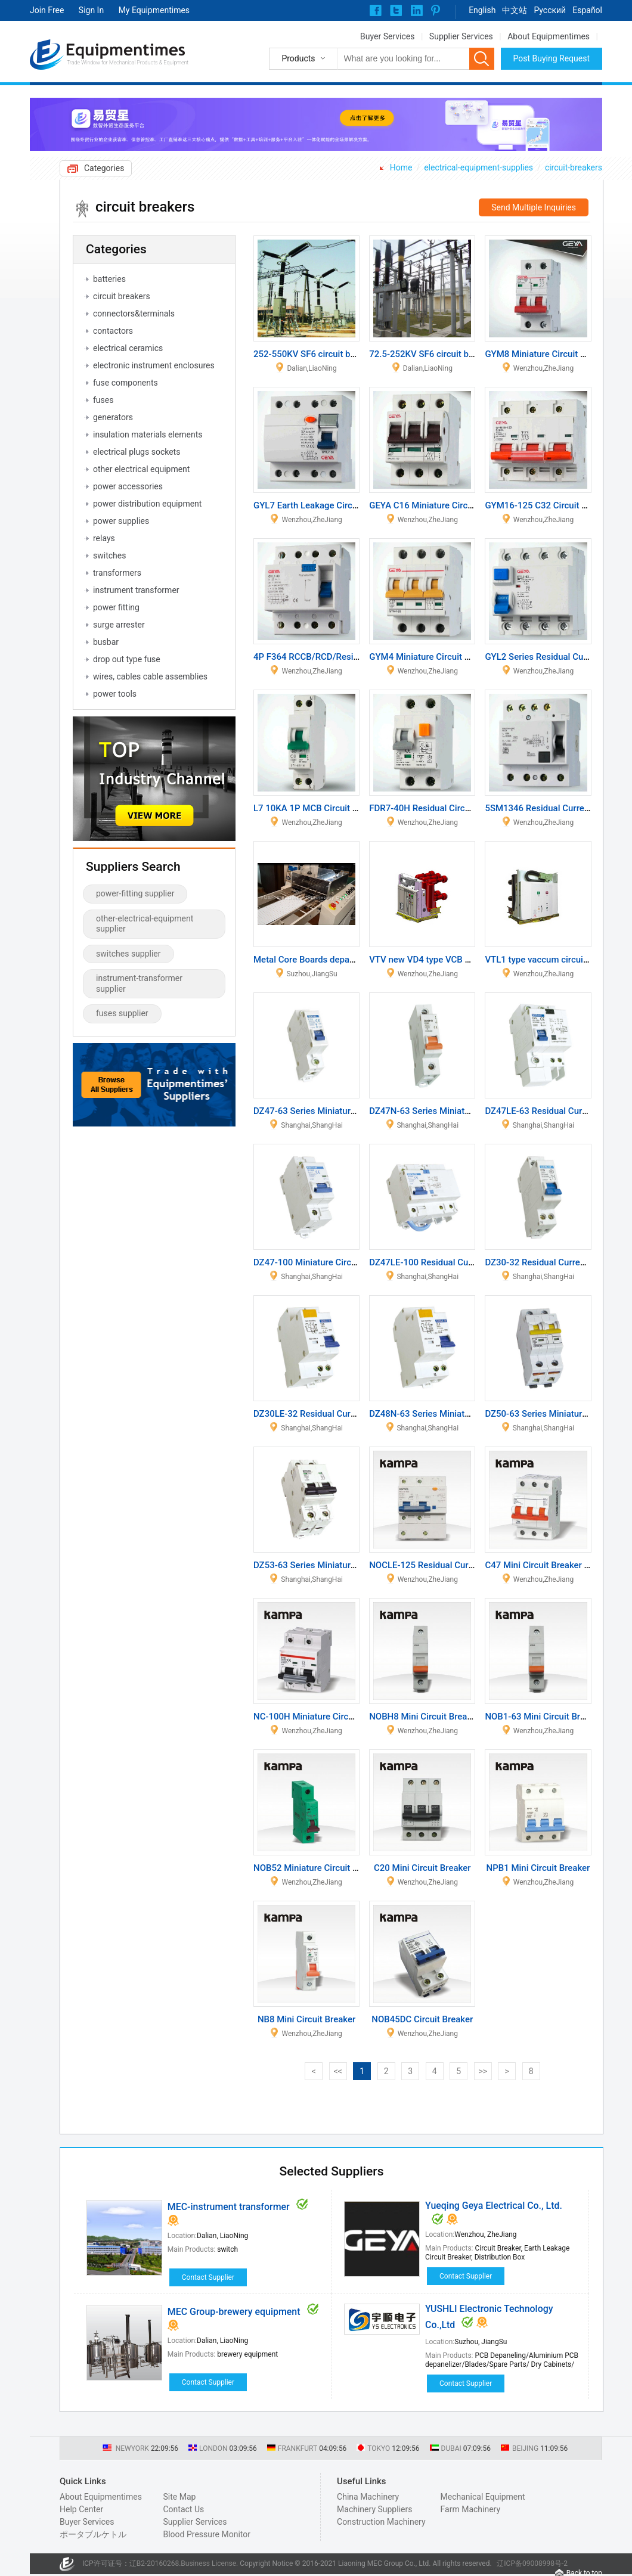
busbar (106, 642)
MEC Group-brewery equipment (234, 2311)
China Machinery (368, 2496)
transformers (117, 573)
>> (482, 2071)
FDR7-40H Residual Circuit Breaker (438, 808)
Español (587, 10)
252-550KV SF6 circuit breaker (314, 354)
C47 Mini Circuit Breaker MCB (544, 1565)
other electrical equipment (141, 469)
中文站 (514, 10)
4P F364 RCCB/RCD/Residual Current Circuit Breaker (358, 656)
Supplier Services (461, 36)
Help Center (81, 2509)
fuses (103, 400)
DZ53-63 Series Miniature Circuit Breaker (335, 1565)
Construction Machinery (381, 2522)
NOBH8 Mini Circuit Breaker (424, 1716)
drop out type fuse (126, 659)
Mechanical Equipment (483, 2496)
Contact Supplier (208, 2277)
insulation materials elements (148, 434)
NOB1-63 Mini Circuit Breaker (543, 1716)
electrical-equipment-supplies (478, 167)
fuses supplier (122, 1013)
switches (109, 555)
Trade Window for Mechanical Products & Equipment (127, 63)
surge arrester (119, 624)
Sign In (91, 10)
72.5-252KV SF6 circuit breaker (431, 354)
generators (113, 417)
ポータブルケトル (93, 2534)
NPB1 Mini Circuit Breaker (538, 1868)
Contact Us (183, 2509)
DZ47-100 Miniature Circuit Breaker (324, 1262)
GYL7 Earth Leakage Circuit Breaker (324, 505)
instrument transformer (136, 590)
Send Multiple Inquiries (533, 207)
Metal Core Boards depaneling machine (331, 959)
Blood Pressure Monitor (206, 2534)
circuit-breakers (573, 167)
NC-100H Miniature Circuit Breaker (322, 1716)
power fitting (116, 607)
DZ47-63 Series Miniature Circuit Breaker (335, 1111)
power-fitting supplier (135, 893)
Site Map (179, 2496)
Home (401, 167)
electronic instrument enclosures (154, 365)
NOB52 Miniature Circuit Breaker (318, 1868)
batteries (109, 279)
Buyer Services (387, 36)
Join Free (47, 10)
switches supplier (128, 953)
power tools (115, 694)
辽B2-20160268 (154, 2563)
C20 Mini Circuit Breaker (422, 1868)
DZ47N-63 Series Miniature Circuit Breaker (453, 1111)
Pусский (550, 10)
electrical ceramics (128, 348)
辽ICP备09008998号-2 (532, 2563)
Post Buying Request (551, 58)
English (482, 10)
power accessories (128, 486)
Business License (208, 2563)
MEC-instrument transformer (229, 2206)
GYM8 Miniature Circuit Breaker (548, 354)
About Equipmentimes (548, 36)
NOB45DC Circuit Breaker (422, 2019)
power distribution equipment (147, 503)
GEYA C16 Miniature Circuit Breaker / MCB (453, 505)
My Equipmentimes (154, 10)
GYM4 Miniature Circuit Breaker (432, 656)
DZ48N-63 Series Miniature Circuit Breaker (453, 1413)
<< (338, 2071)
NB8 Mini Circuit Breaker (306, 2019)
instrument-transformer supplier (139, 983)
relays (104, 538)
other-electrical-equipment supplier (144, 924)
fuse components (125, 382)
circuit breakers (121, 296)
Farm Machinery (471, 2509)
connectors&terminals (134, 313)
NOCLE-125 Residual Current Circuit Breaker (457, 1565)
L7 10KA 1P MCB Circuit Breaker (318, 808)
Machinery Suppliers (374, 2509)
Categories (104, 168)
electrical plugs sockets (136, 452)
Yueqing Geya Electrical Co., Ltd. (493, 2205)
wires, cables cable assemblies (150, 676)
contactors (113, 331)
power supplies (121, 521)
